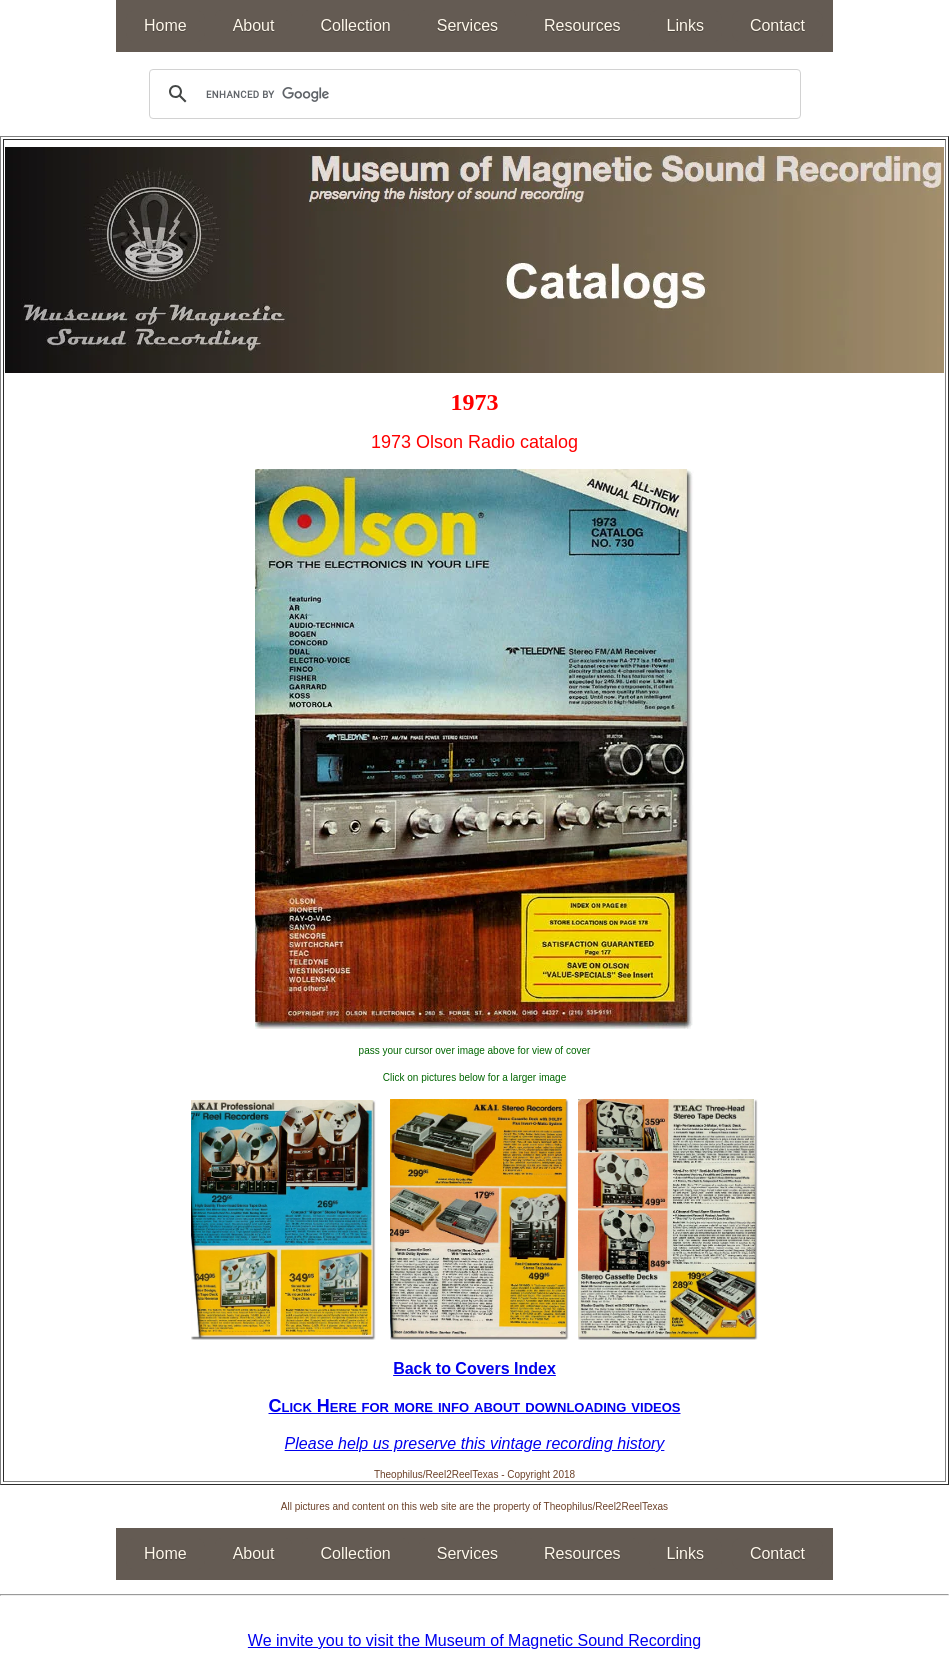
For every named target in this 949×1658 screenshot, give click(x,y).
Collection (355, 25)
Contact (777, 25)
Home (165, 25)
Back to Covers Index (474, 1368)
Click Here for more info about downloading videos (475, 1406)
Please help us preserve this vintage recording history (475, 1443)
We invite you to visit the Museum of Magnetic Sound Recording (474, 1640)
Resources (582, 25)
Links (685, 25)
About (254, 25)
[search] (472, 94)
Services (467, 25)
